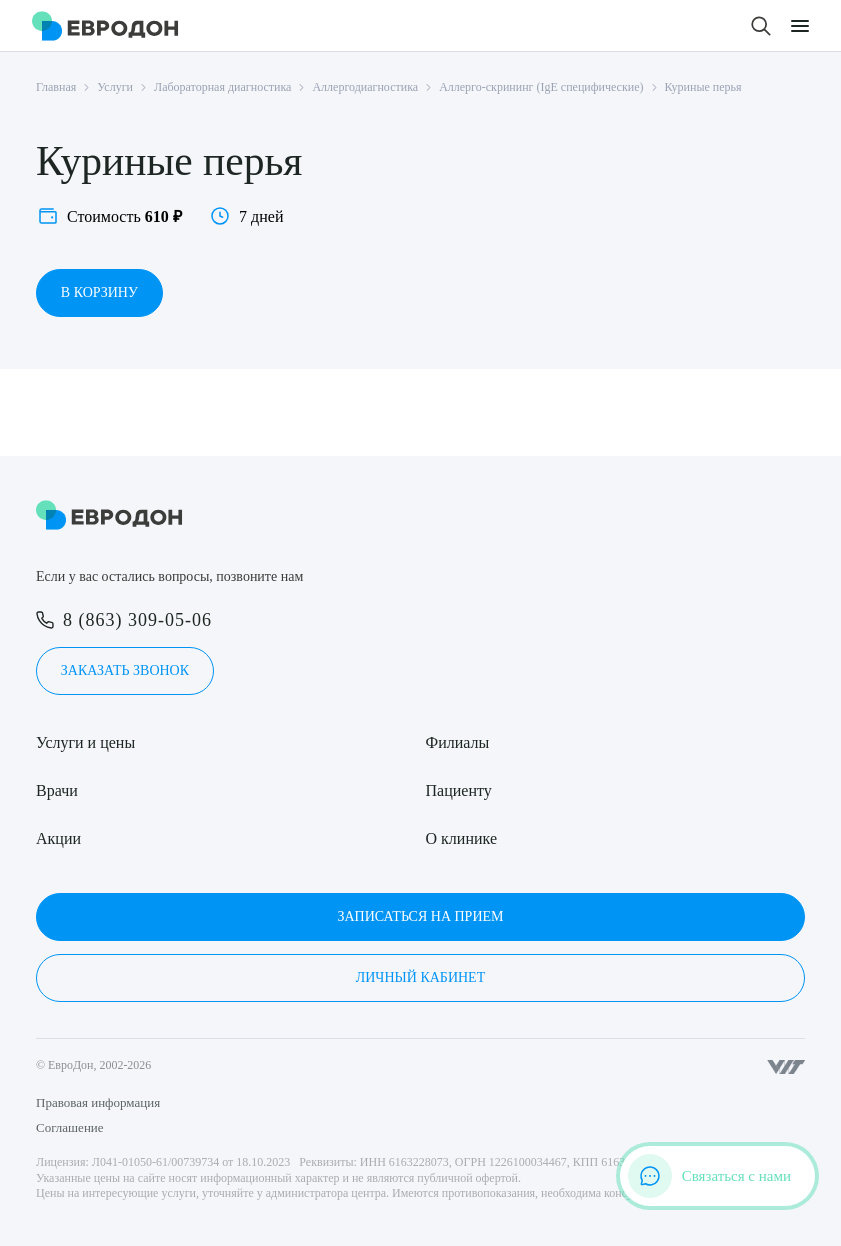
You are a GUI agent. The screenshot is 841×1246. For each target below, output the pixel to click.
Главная (56, 87)
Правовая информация (98, 1102)
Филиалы (458, 742)
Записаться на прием (420, 916)
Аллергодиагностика (365, 87)
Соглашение (70, 1127)
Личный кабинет (420, 977)
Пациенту (459, 790)
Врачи (57, 790)
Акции (58, 838)
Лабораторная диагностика (222, 87)
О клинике (461, 838)
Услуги (115, 87)
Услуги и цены (85, 742)
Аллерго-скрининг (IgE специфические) (541, 87)
